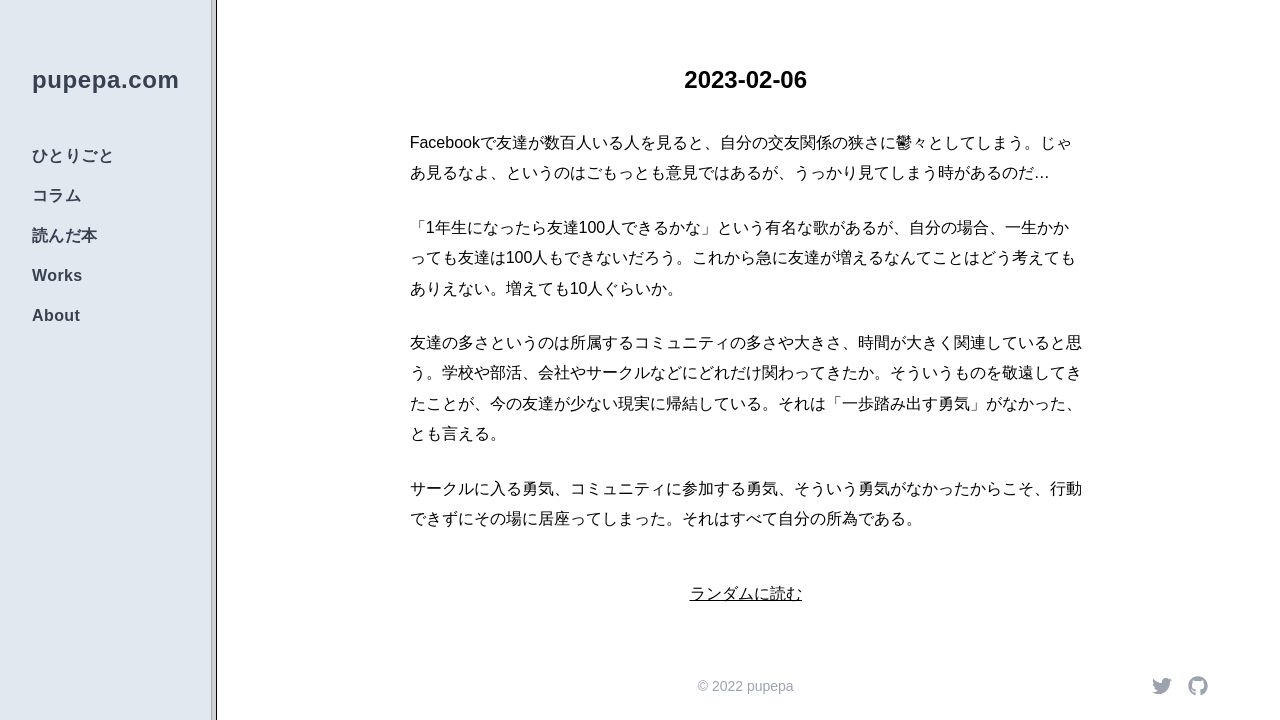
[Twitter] (1162, 686)
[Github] (1198, 686)
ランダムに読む (746, 593)
